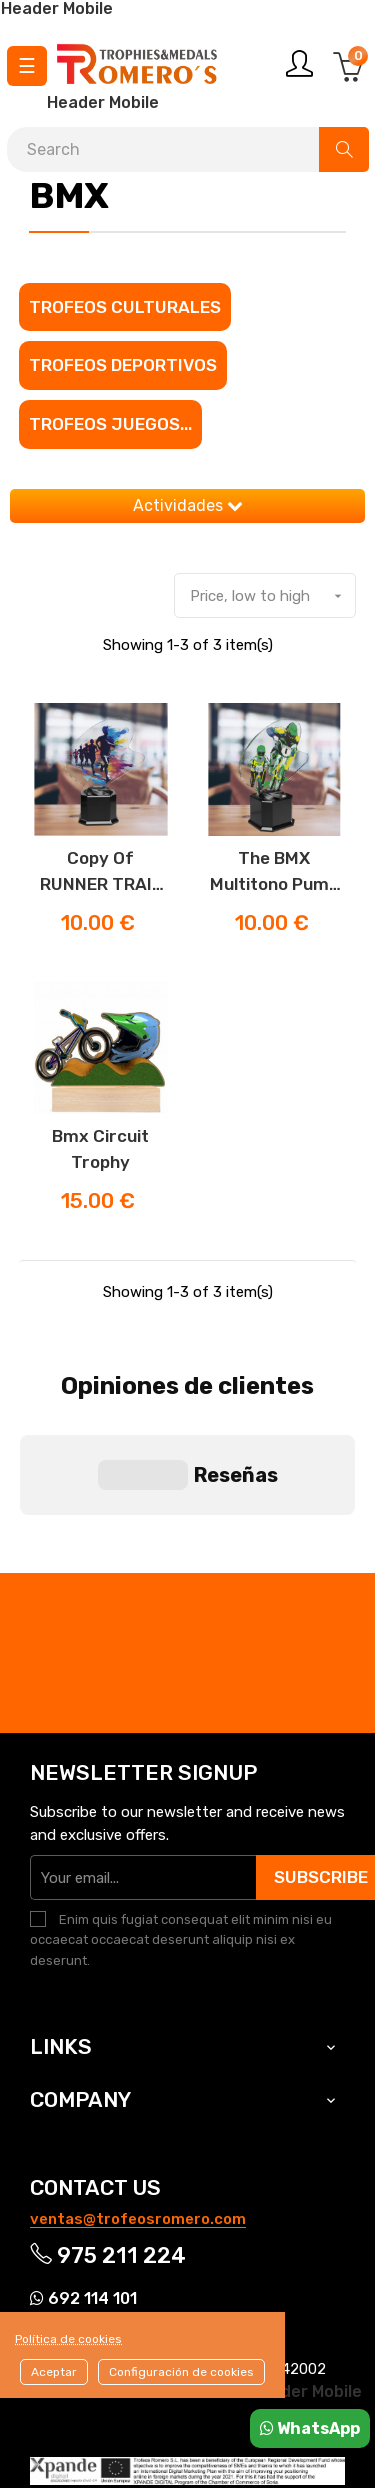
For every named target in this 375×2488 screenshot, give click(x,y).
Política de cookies (68, 2339)
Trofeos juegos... (110, 424)
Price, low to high (272, 596)
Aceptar (54, 2372)
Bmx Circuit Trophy (100, 1149)
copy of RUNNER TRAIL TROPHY (101, 872)
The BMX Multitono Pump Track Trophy (274, 872)
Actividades (188, 505)
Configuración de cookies (181, 2372)
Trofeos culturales (125, 307)
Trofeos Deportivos (123, 365)
